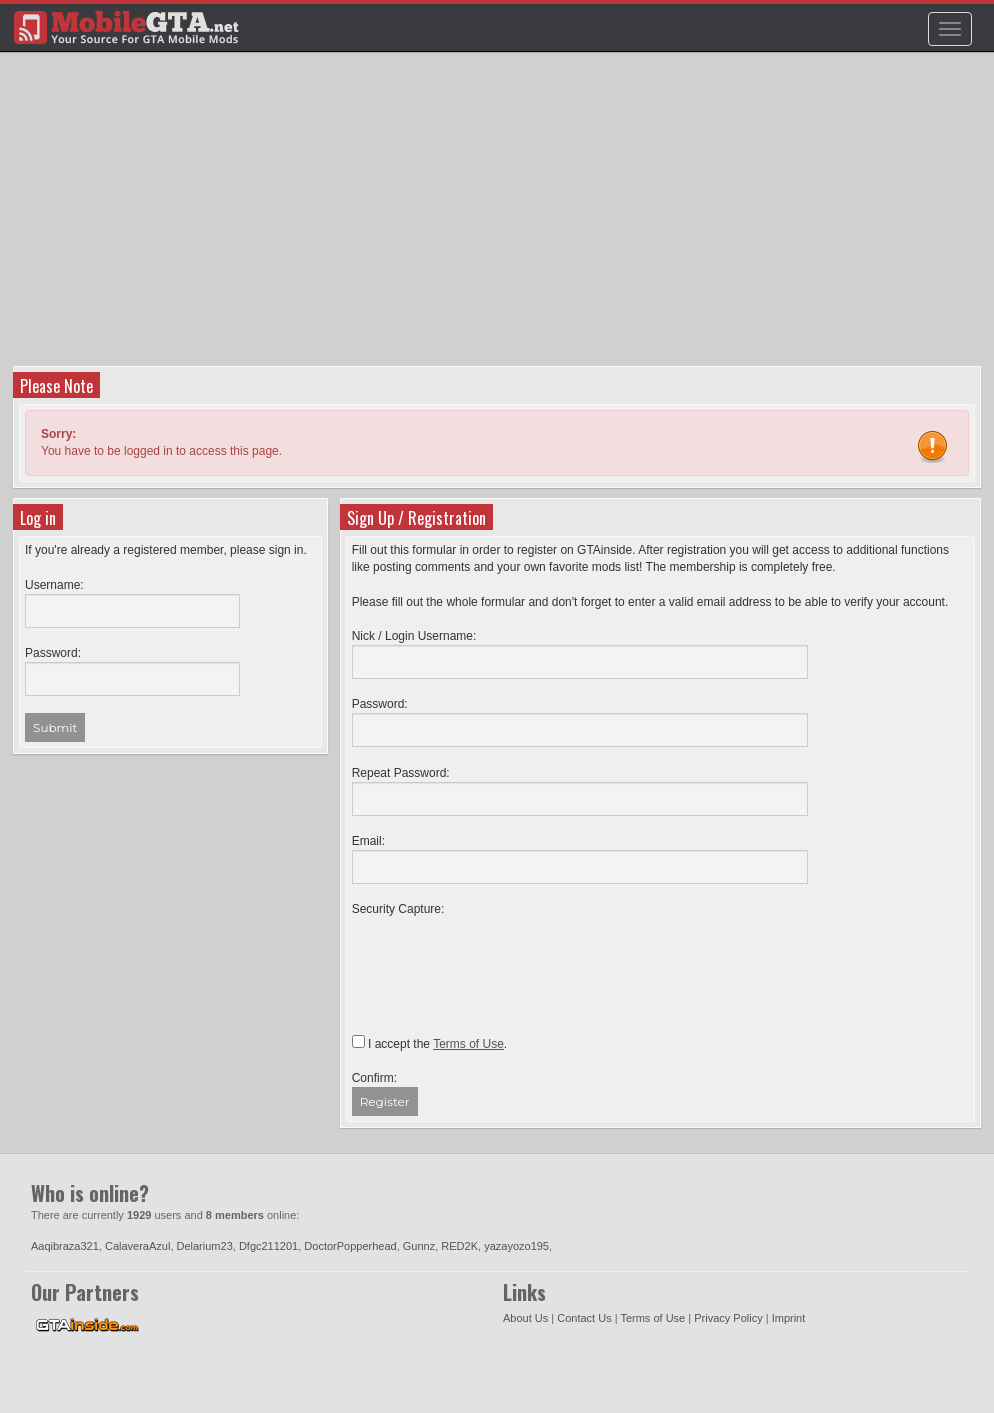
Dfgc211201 (268, 1246)
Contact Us (584, 1318)
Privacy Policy (728, 1318)
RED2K (459, 1246)
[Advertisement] (499, 216)
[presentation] (504, 957)
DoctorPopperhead (350, 1246)
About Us (525, 1318)
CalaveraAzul (137, 1246)
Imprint (789, 1318)
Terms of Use (652, 1318)
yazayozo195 (516, 1246)
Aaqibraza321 (65, 1246)
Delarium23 (205, 1246)
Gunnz (419, 1246)
